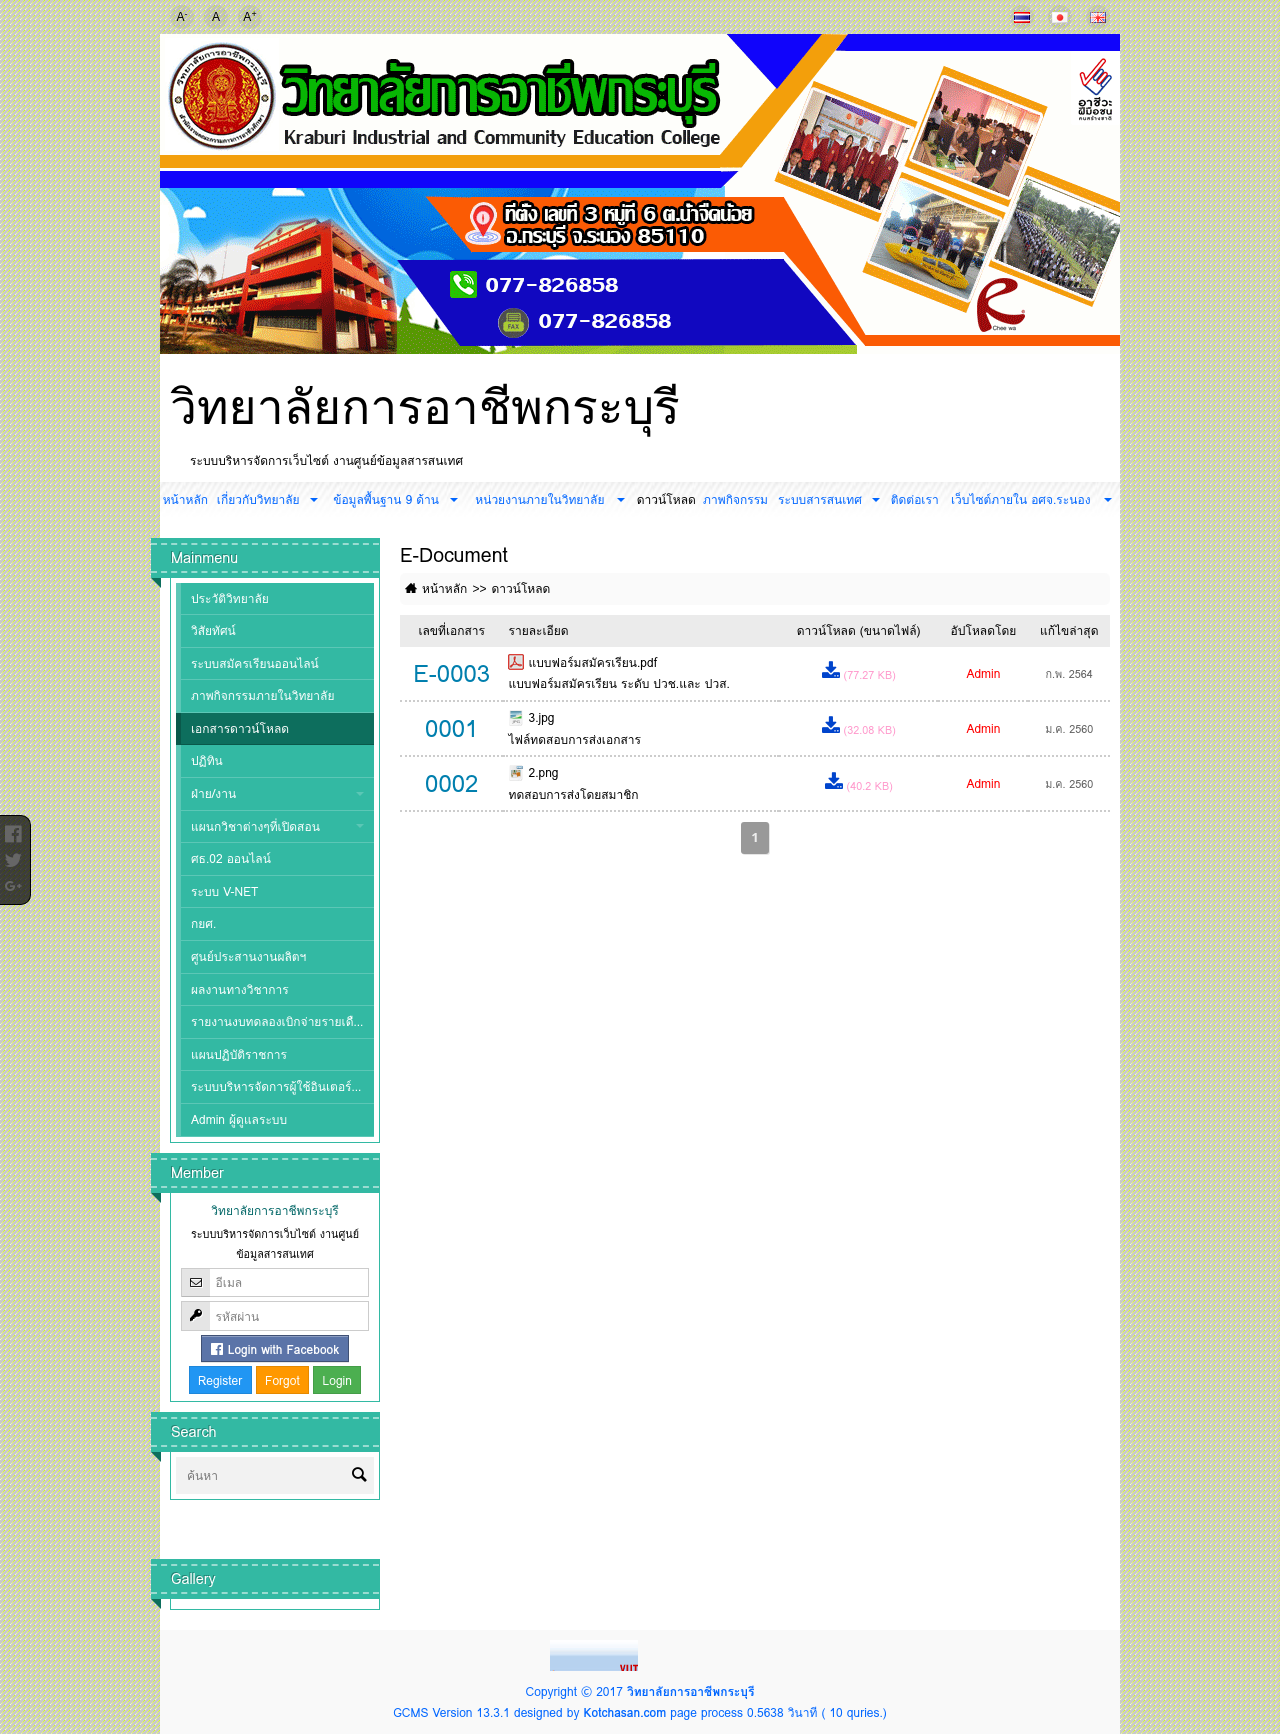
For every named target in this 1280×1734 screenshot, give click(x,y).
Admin (983, 673)
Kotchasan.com (624, 1712)
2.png (543, 772)
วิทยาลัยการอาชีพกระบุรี (425, 407)
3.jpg (541, 717)
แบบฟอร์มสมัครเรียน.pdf (592, 662)
